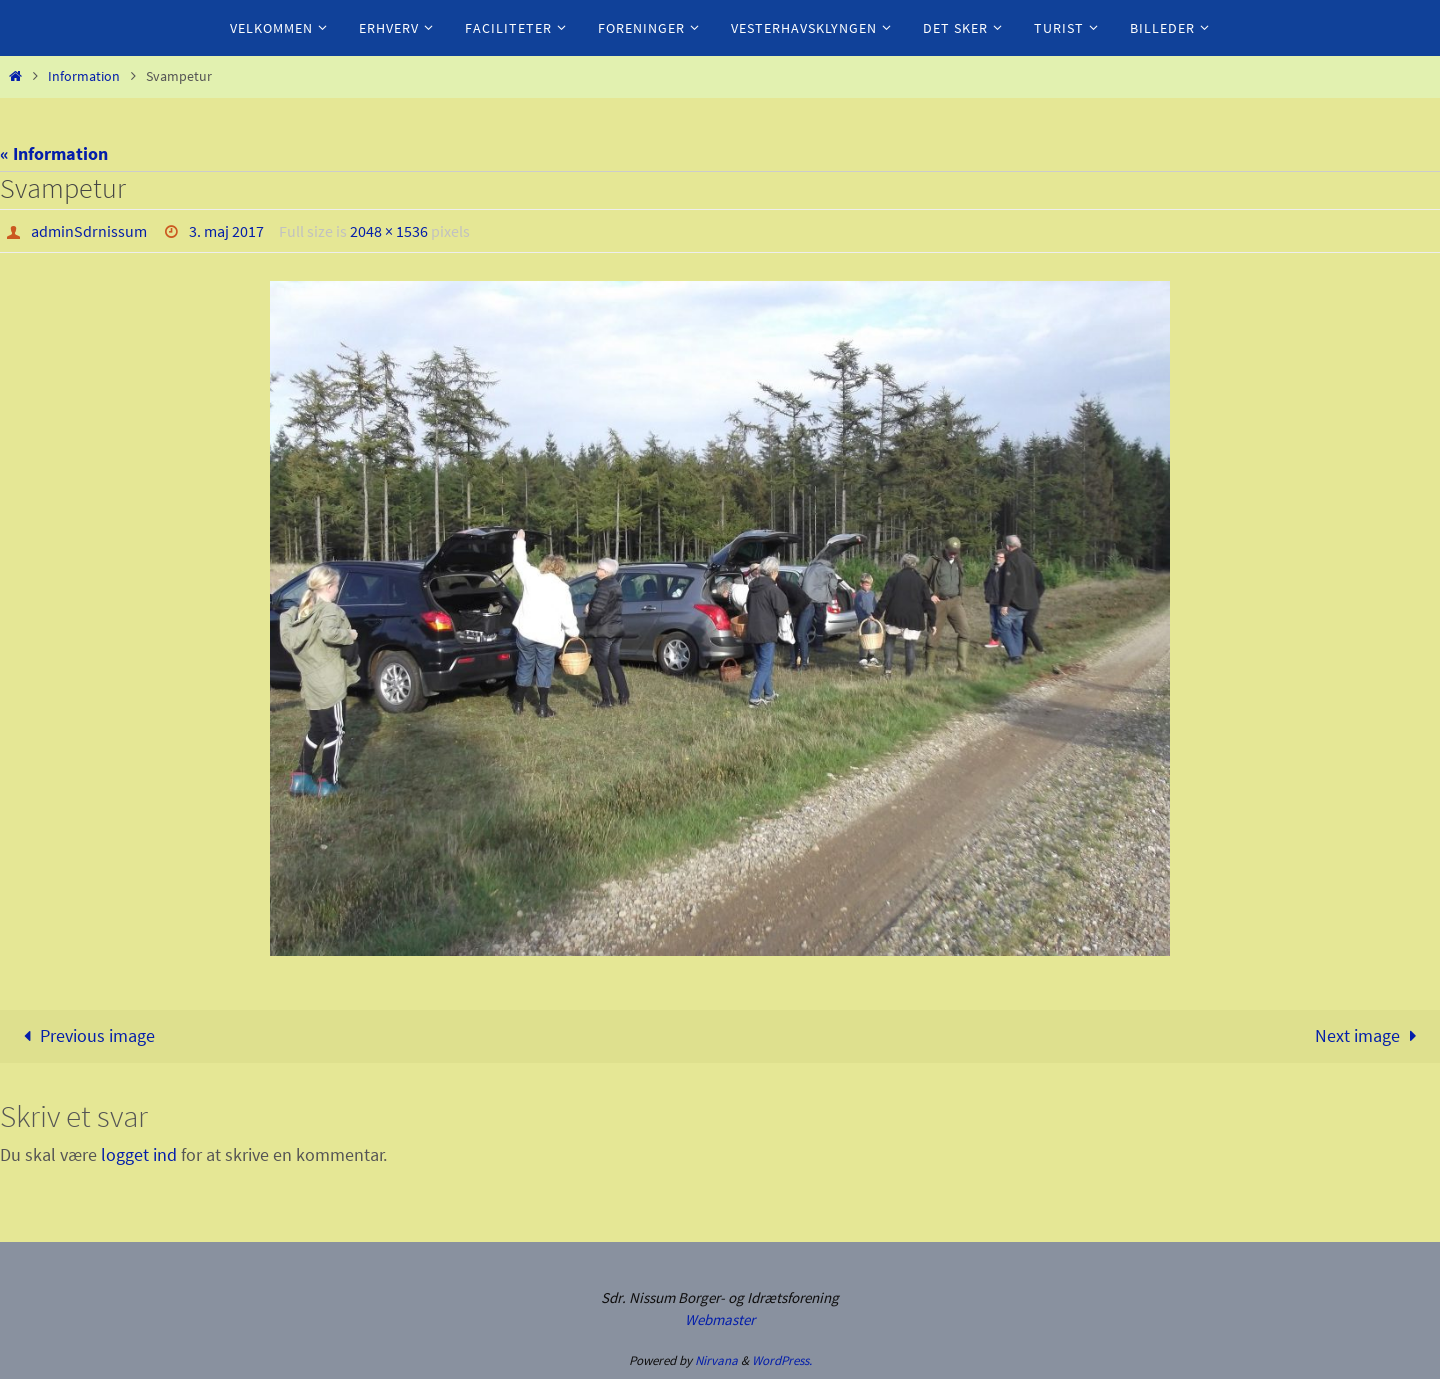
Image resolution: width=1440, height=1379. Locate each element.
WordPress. (782, 1360)
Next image (1370, 1035)
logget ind (139, 1154)
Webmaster (720, 1319)
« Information (54, 153)
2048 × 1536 (389, 231)
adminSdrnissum (89, 231)
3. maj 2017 (226, 231)
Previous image (84, 1035)
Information (84, 76)
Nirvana (716, 1360)
